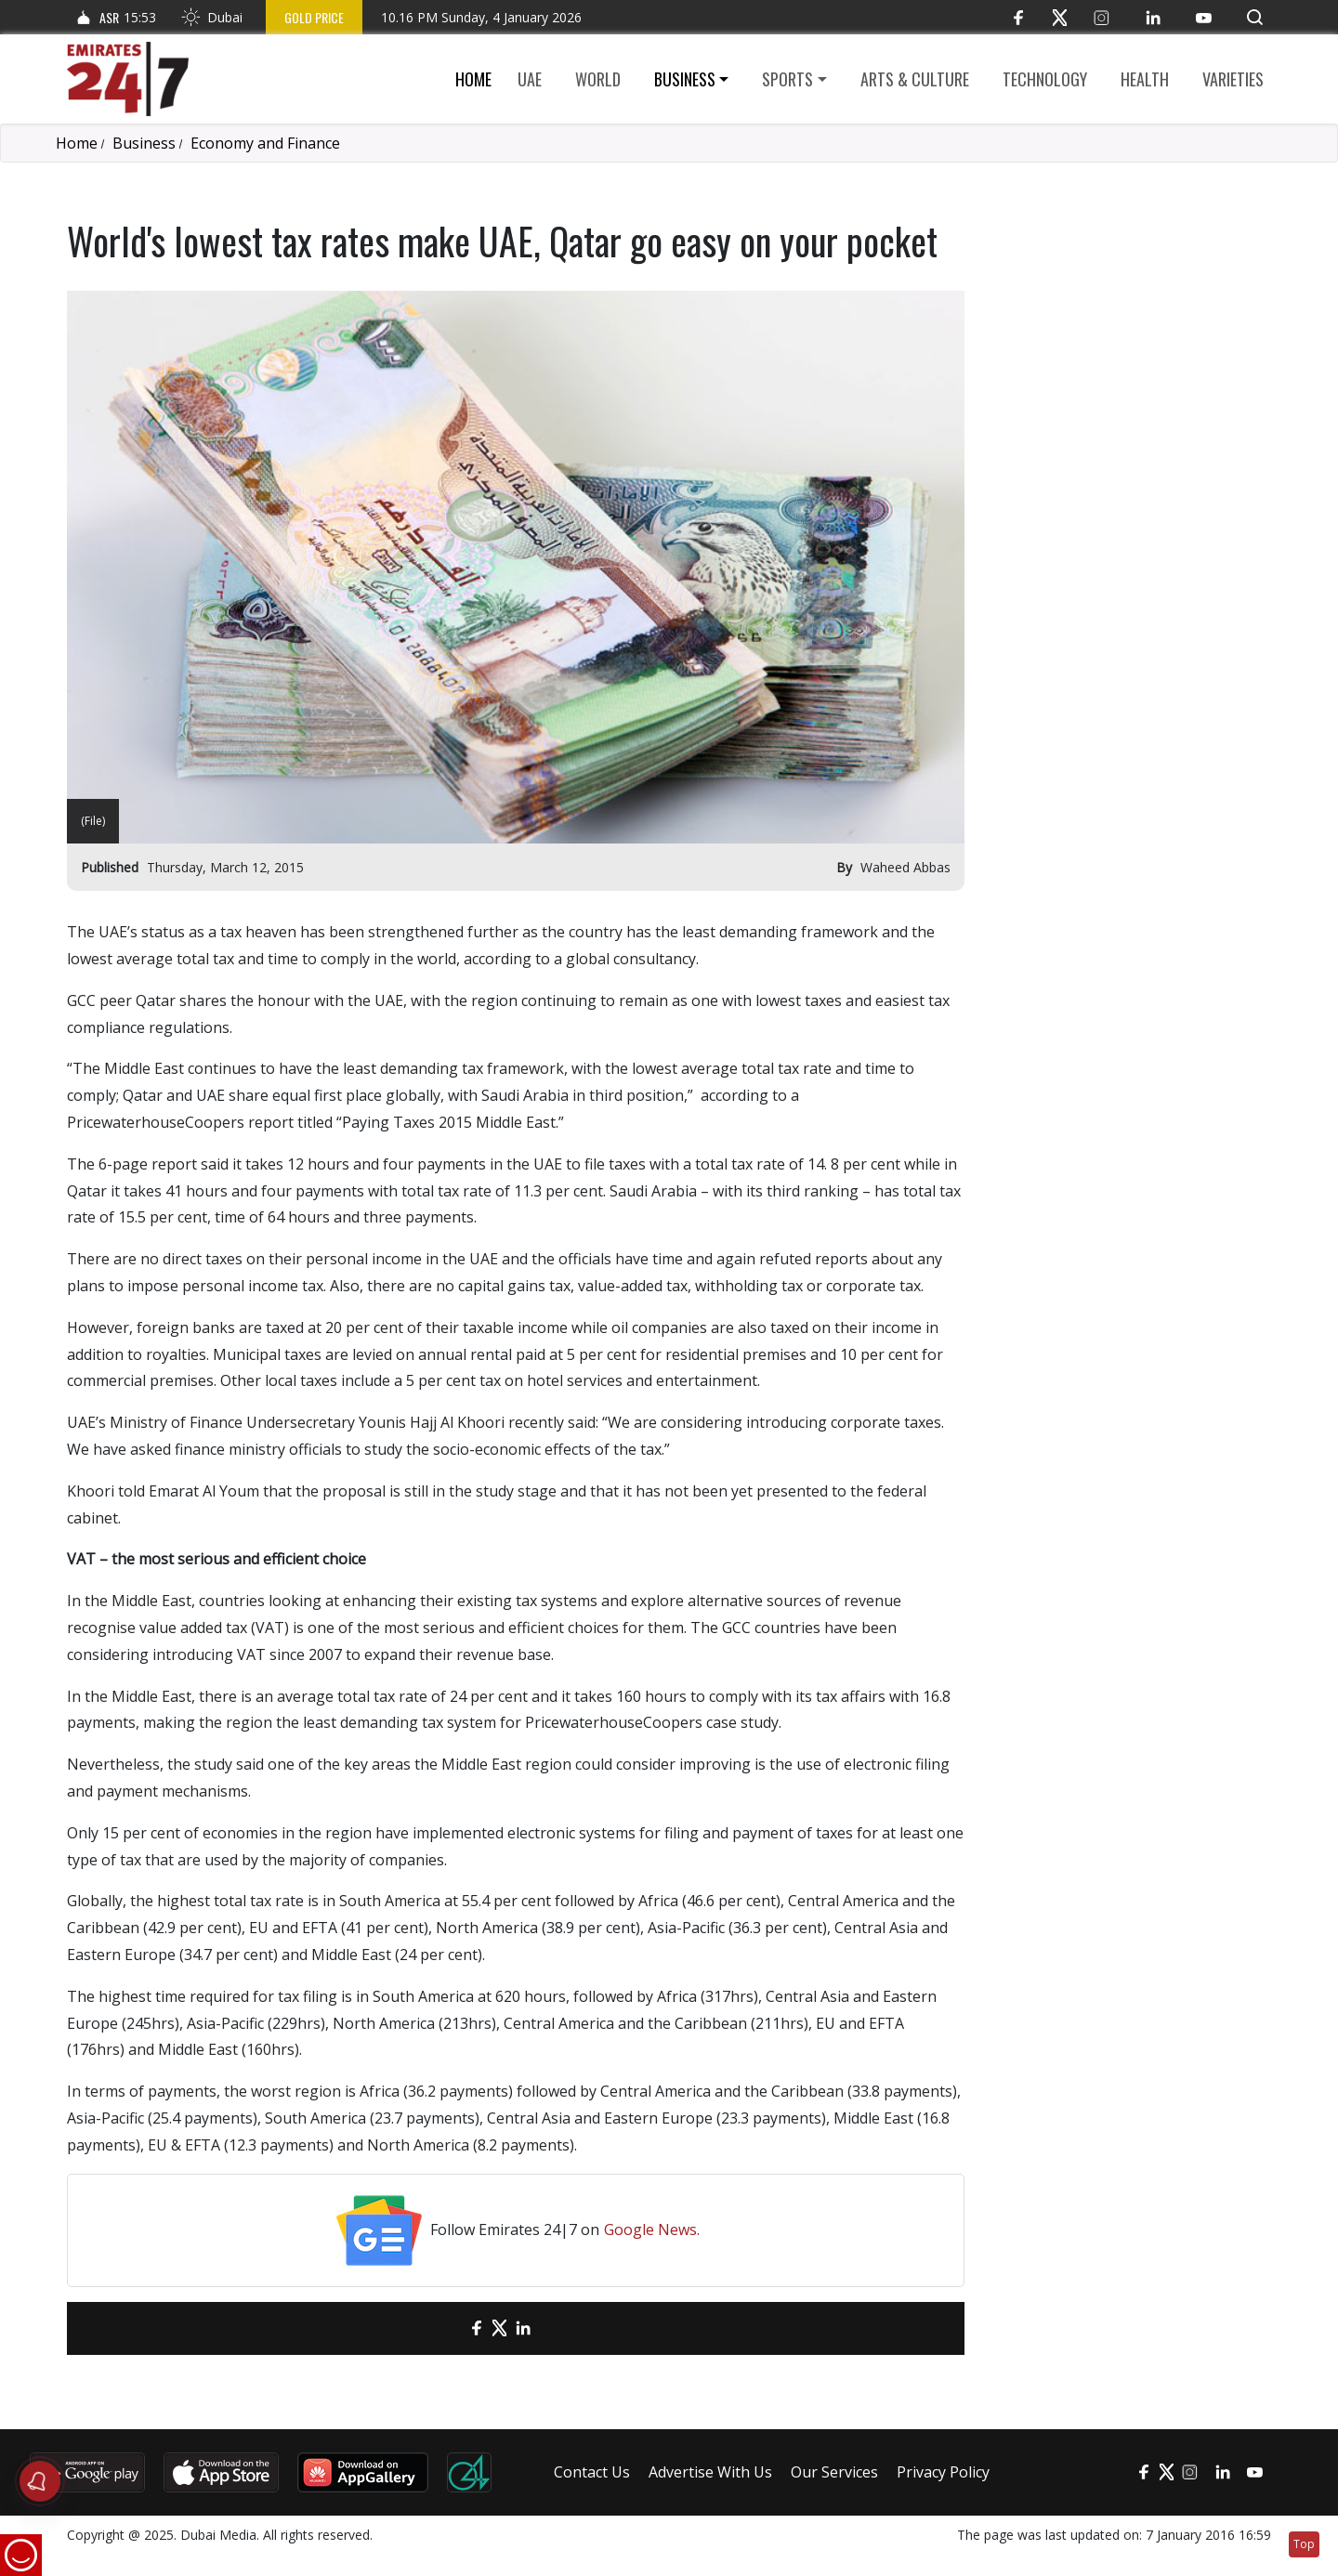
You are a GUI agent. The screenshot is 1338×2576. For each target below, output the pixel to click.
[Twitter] (1060, 17)
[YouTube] (1203, 17)
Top (1304, 2544)
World (598, 79)
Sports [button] (787, 79)
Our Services (834, 2472)
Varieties (1233, 79)
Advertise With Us (710, 2472)
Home (473, 79)
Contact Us (592, 2472)
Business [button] (684, 79)
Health (1145, 79)
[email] (443, 2328)
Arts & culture (914, 79)
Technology (1045, 79)
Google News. (652, 2229)
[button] (1255, 17)
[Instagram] (1101, 17)
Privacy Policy (943, 2472)
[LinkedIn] (1152, 17)
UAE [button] (530, 79)
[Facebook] (1018, 17)
